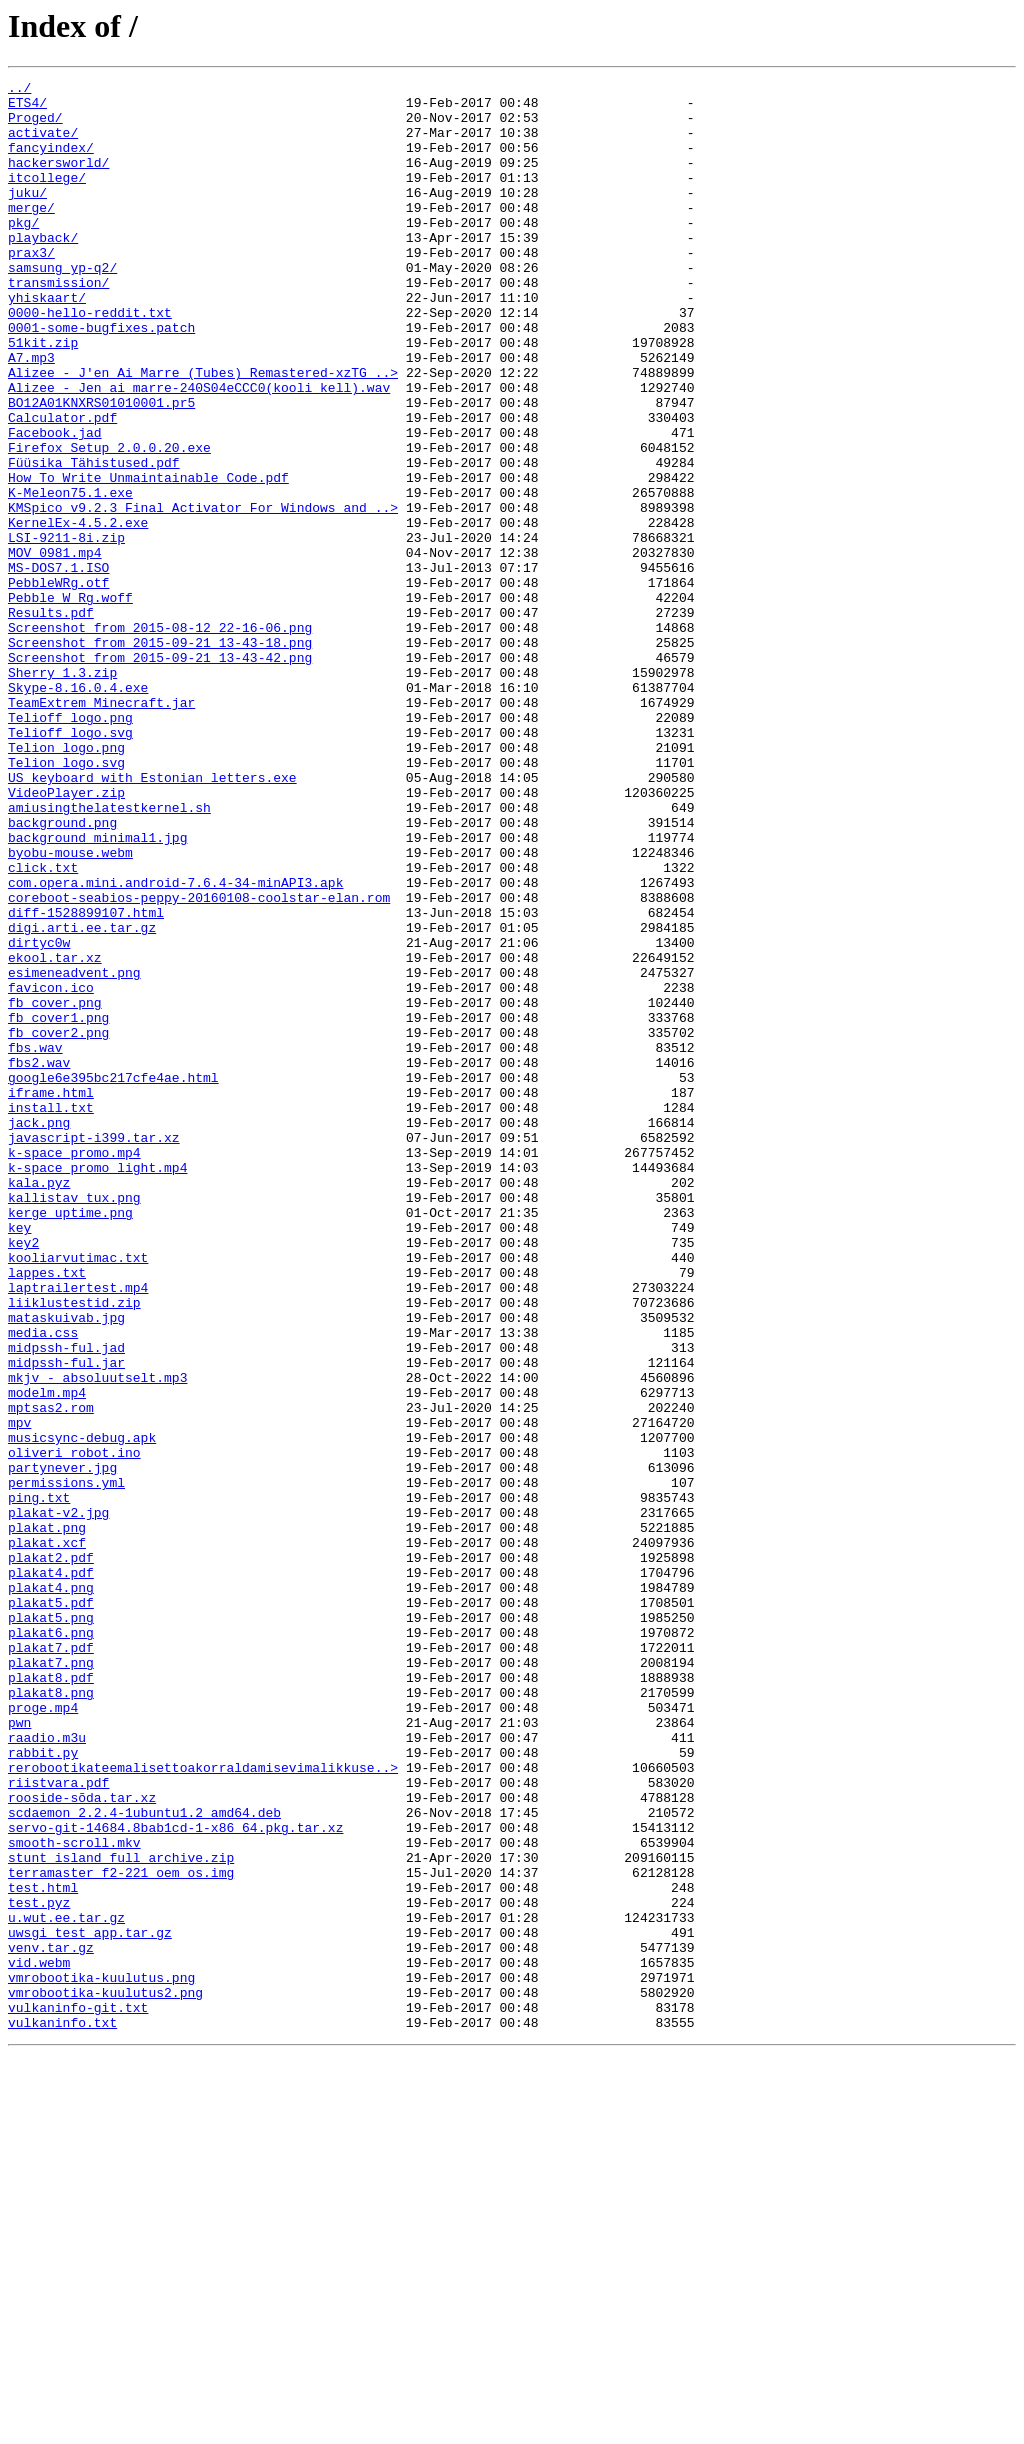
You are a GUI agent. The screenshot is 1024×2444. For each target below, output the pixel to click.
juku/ (27, 216)
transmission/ (58, 324)
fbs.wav (35, 1242)
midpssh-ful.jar (66, 1620)
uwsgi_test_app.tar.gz (90, 2304)
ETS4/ (27, 108)
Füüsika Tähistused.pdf (94, 540)
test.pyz (39, 2268)
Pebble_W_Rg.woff (70, 702)
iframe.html (51, 1296)
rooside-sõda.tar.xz (82, 2142)
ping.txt (39, 1782)
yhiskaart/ (47, 342)
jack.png (39, 1332)
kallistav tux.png (74, 1422)
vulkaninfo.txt (62, 2412)
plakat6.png (51, 1944)
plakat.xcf (47, 1836)
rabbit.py (43, 2088)
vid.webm (39, 2340)
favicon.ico (51, 1170)
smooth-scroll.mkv (74, 2196)
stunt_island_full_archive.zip (121, 2214)
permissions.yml (66, 1764)
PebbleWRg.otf (58, 684)
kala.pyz (39, 1404)
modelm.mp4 (47, 1656)
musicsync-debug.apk (82, 1710)
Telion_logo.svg (66, 900)
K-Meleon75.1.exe (70, 576)
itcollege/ (47, 198)
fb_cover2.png (58, 1224)
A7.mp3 (31, 414)
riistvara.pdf (58, 2124)
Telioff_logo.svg (70, 864)
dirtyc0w (39, 1116)
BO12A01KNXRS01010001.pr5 (101, 468)
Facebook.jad (55, 504)
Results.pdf (51, 720)
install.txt (51, 1314)
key (19, 1458)
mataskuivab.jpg (66, 1566)
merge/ (31, 234)
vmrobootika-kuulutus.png (101, 2358)
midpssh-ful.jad (66, 1602)
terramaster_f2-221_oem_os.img (121, 2232)
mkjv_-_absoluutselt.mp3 (97, 1638)
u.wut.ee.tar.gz (66, 2286)
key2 (23, 1476)
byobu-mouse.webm (70, 1008)
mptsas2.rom (51, 1674)
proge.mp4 (43, 2034)
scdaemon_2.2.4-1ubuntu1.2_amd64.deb (144, 2160)
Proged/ (35, 126)
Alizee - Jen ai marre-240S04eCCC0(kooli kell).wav (199, 450)
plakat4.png (51, 1890)
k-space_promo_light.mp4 (97, 1386)
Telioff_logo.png (70, 846)
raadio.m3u (47, 2070)
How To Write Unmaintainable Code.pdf (148, 558)
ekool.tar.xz (55, 1134)
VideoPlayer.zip (66, 936)
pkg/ (23, 252)
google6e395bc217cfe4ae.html (113, 1278)
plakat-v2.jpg (58, 1800)
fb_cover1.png (58, 1206)
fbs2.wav (39, 1260)
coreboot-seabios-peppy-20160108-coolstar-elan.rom (199, 1062)
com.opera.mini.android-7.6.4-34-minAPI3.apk (175, 1044)
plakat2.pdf (51, 1854)
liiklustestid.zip (74, 1548)
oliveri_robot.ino (74, 1728)
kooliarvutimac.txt (78, 1494)
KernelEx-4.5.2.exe (78, 612)
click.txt (43, 1026)
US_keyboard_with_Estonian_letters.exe (152, 918)
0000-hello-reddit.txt (90, 360)
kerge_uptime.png (70, 1440)
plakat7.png (51, 1980)
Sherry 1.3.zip (62, 792)
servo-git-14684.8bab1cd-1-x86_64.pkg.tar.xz (175, 2178)
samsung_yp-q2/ (62, 306)
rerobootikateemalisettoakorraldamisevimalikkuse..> (203, 2106)
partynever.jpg (62, 1746)
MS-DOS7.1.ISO (58, 666)
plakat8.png (51, 2016)
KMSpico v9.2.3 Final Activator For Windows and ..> (203, 594)
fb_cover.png (55, 1188)
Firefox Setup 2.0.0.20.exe (109, 522)
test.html (43, 2250)
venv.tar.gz (51, 2322)
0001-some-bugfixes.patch (101, 378)
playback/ (43, 270)
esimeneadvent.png (74, 1152)
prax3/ (31, 288)
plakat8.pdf (51, 1998)
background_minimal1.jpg (97, 990)
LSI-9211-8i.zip (66, 630)
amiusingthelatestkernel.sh (109, 954)
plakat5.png (51, 1926)
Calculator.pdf (62, 486)
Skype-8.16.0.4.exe (78, 810)
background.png (62, 972)
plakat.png (47, 1818)
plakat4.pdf (51, 1872)
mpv (19, 1692)
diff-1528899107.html (86, 1080)
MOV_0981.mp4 (55, 648)
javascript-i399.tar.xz (94, 1350)
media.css (43, 1584)
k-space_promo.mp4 (74, 1368)
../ (19, 90)
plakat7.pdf (51, 1962)
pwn (19, 2052)
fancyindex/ (51, 162)
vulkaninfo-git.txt (78, 2394)
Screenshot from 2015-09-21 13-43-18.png (160, 756)
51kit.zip (43, 396)
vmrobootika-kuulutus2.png (105, 2376)
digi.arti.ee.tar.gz (82, 1098)
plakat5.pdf (51, 1908)
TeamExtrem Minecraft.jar (101, 828)
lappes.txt (47, 1512)
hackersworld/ (58, 180)
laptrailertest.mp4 (78, 1530)
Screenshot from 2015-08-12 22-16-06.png (160, 738)
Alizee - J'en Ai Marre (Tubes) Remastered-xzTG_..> (203, 432)
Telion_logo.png (66, 882)
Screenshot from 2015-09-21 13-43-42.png (160, 774)
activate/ (43, 144)
